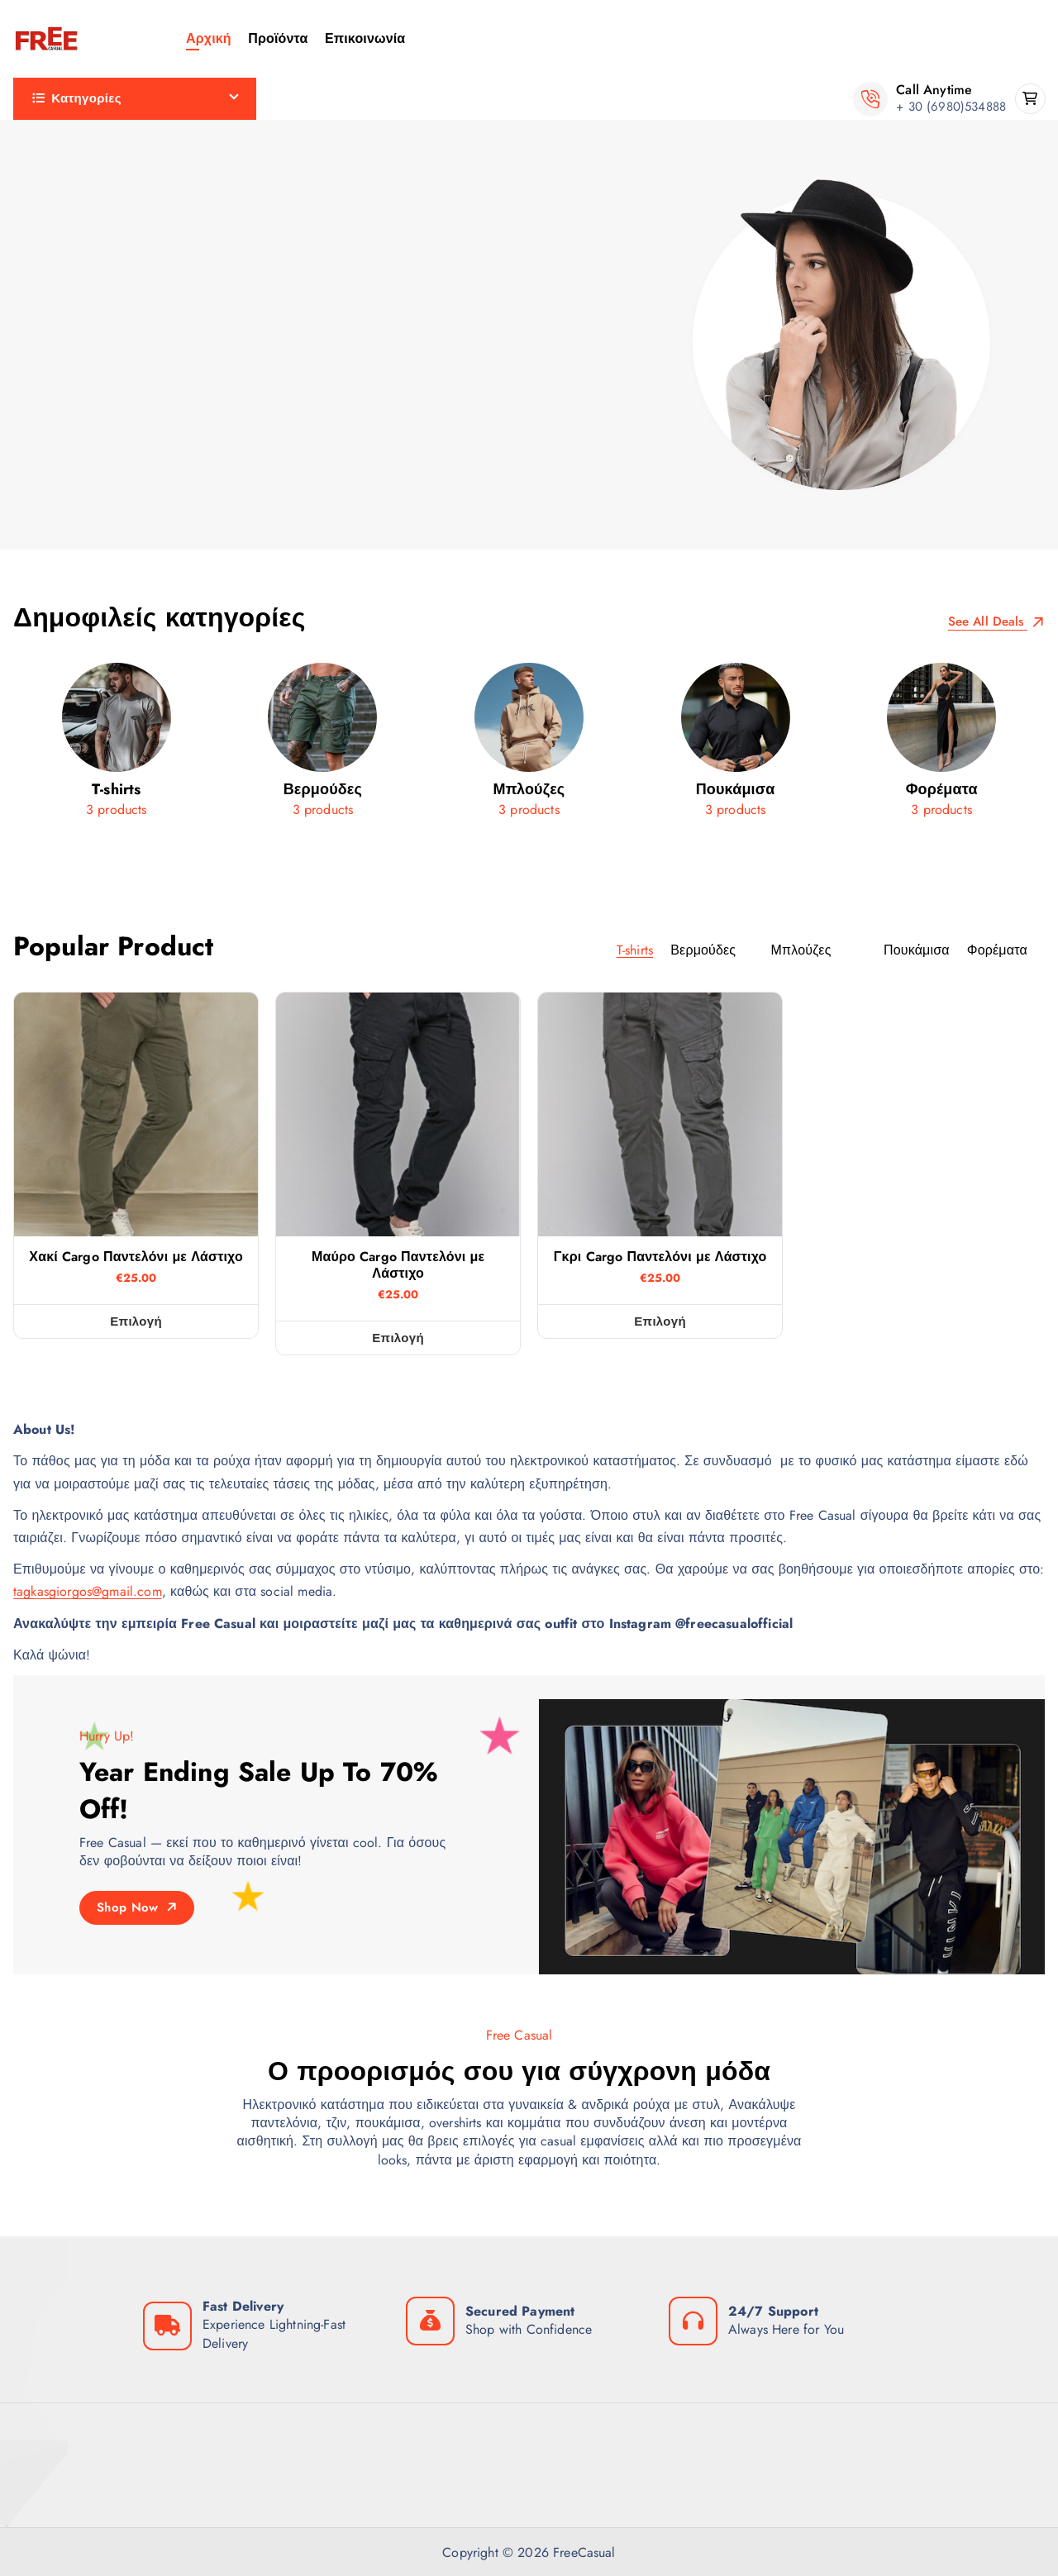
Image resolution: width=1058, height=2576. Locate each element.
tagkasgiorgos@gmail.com (87, 1591)
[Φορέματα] (941, 746)
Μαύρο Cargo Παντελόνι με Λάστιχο (398, 1265)
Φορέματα (60, 470)
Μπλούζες (60, 305)
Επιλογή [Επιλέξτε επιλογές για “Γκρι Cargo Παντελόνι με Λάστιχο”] (660, 1321)
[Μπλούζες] (529, 746)
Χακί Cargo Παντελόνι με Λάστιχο (136, 1257)
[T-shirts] (116, 746)
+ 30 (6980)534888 (951, 107)
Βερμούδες (63, 222)
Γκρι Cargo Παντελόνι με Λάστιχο (660, 1257)
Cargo (46, 140)
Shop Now (137, 1907)
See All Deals (996, 622)
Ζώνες (48, 264)
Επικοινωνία (365, 38)
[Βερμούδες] (323, 746)
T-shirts (49, 181)
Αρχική (208, 38)
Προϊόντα (277, 38)
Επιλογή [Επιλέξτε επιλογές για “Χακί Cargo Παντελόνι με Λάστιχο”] (136, 1321)
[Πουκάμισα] (735, 746)
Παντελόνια (64, 346)
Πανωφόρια (65, 388)
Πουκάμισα (63, 429)
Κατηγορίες (77, 98)
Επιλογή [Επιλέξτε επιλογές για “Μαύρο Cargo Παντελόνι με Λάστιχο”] (398, 1338)
